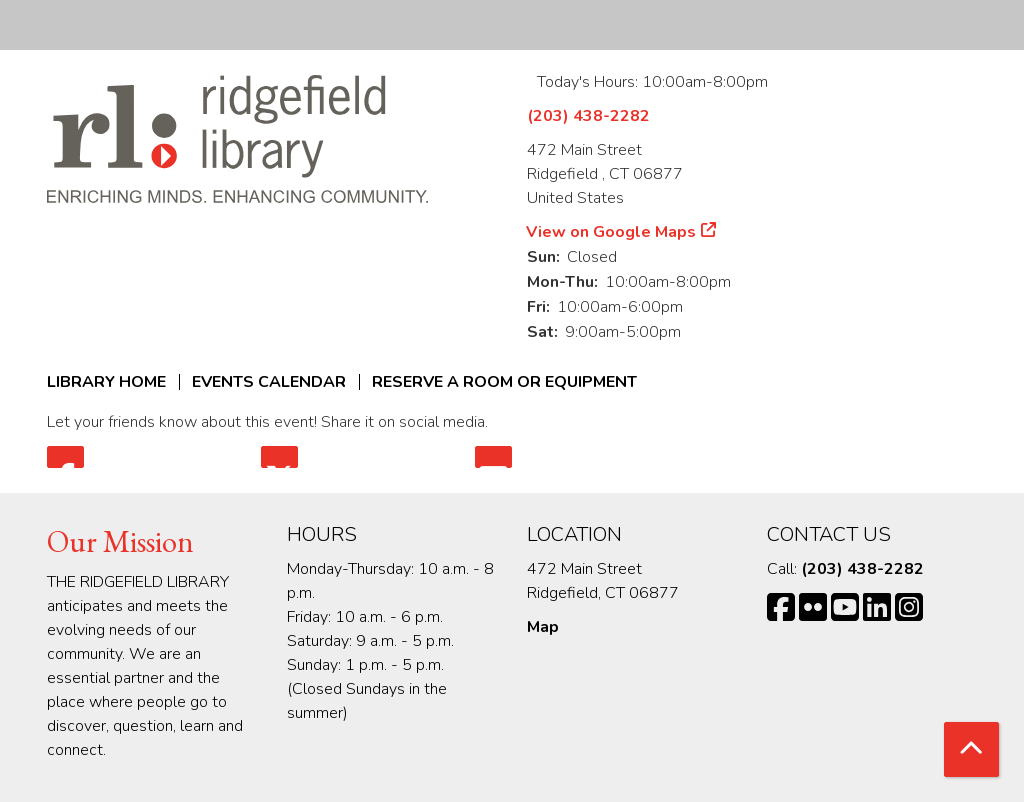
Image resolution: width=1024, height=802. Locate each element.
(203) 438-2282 (588, 116)
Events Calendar (269, 382)
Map (543, 627)
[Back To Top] (971, 749)
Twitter (279, 457)
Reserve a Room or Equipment (504, 382)
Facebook (65, 457)
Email (493, 457)
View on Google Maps (611, 232)
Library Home (106, 382)
